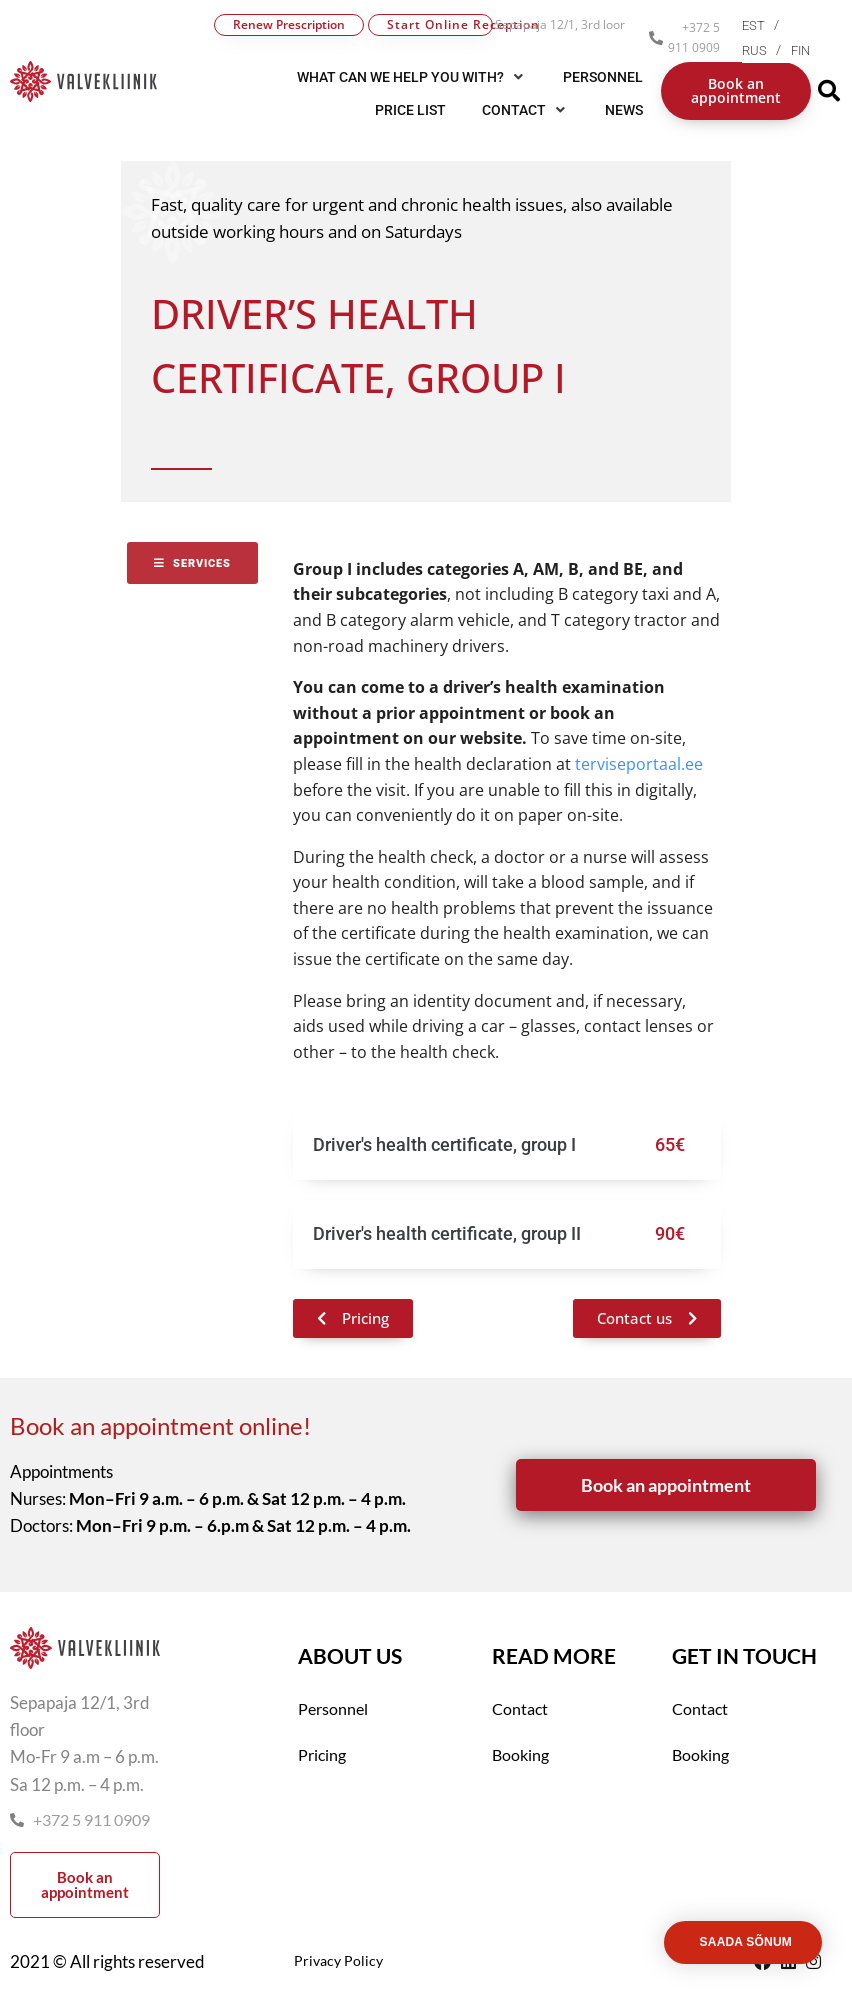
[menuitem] (765, 25)
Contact (520, 1708)
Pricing (322, 1754)
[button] (525, 110)
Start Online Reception (440, 24)
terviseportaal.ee (637, 764)
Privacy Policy (338, 1960)
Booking (520, 1754)
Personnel (333, 1708)
